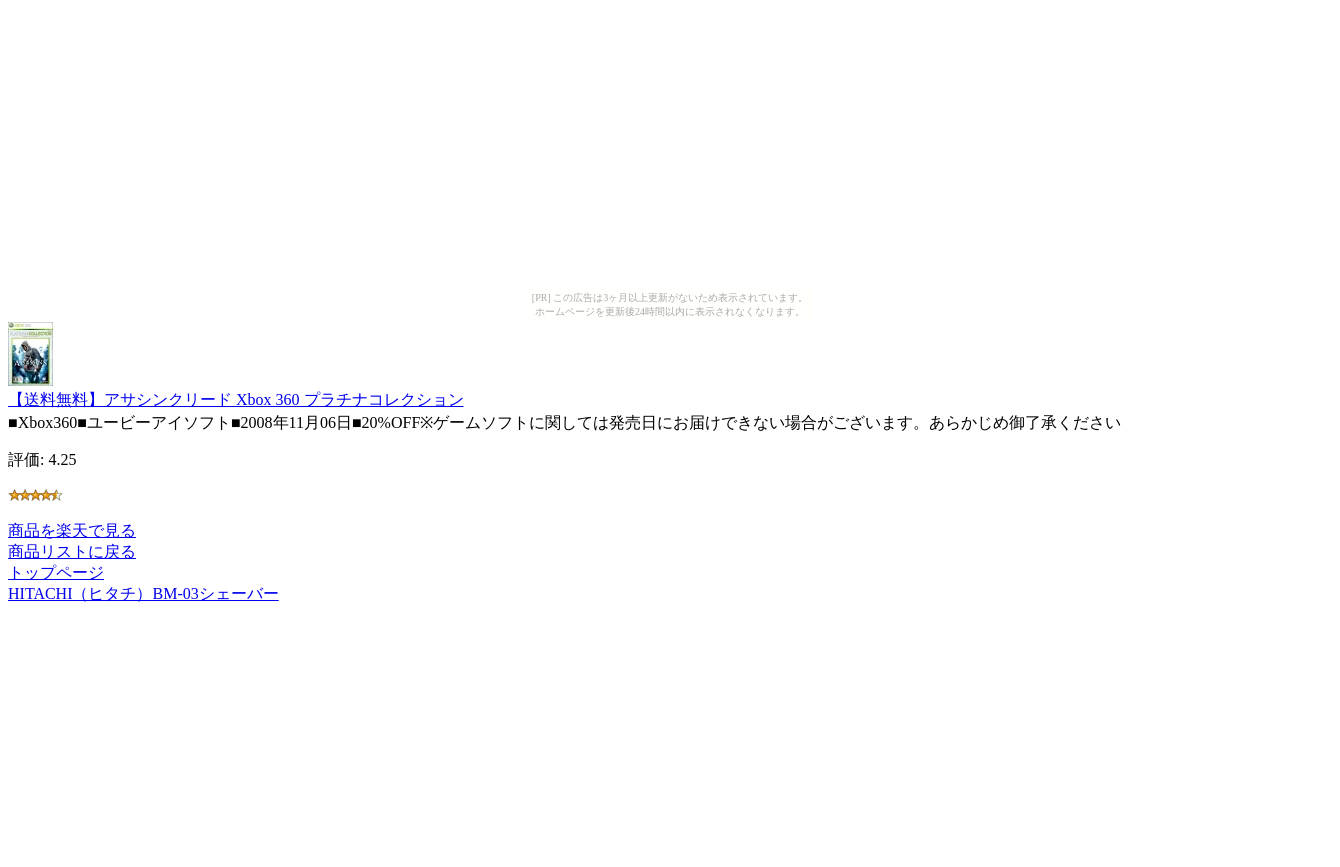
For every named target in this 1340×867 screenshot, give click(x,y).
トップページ (56, 572)
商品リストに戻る (72, 551)
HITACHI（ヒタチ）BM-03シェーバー (143, 593)
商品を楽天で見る (72, 530)
